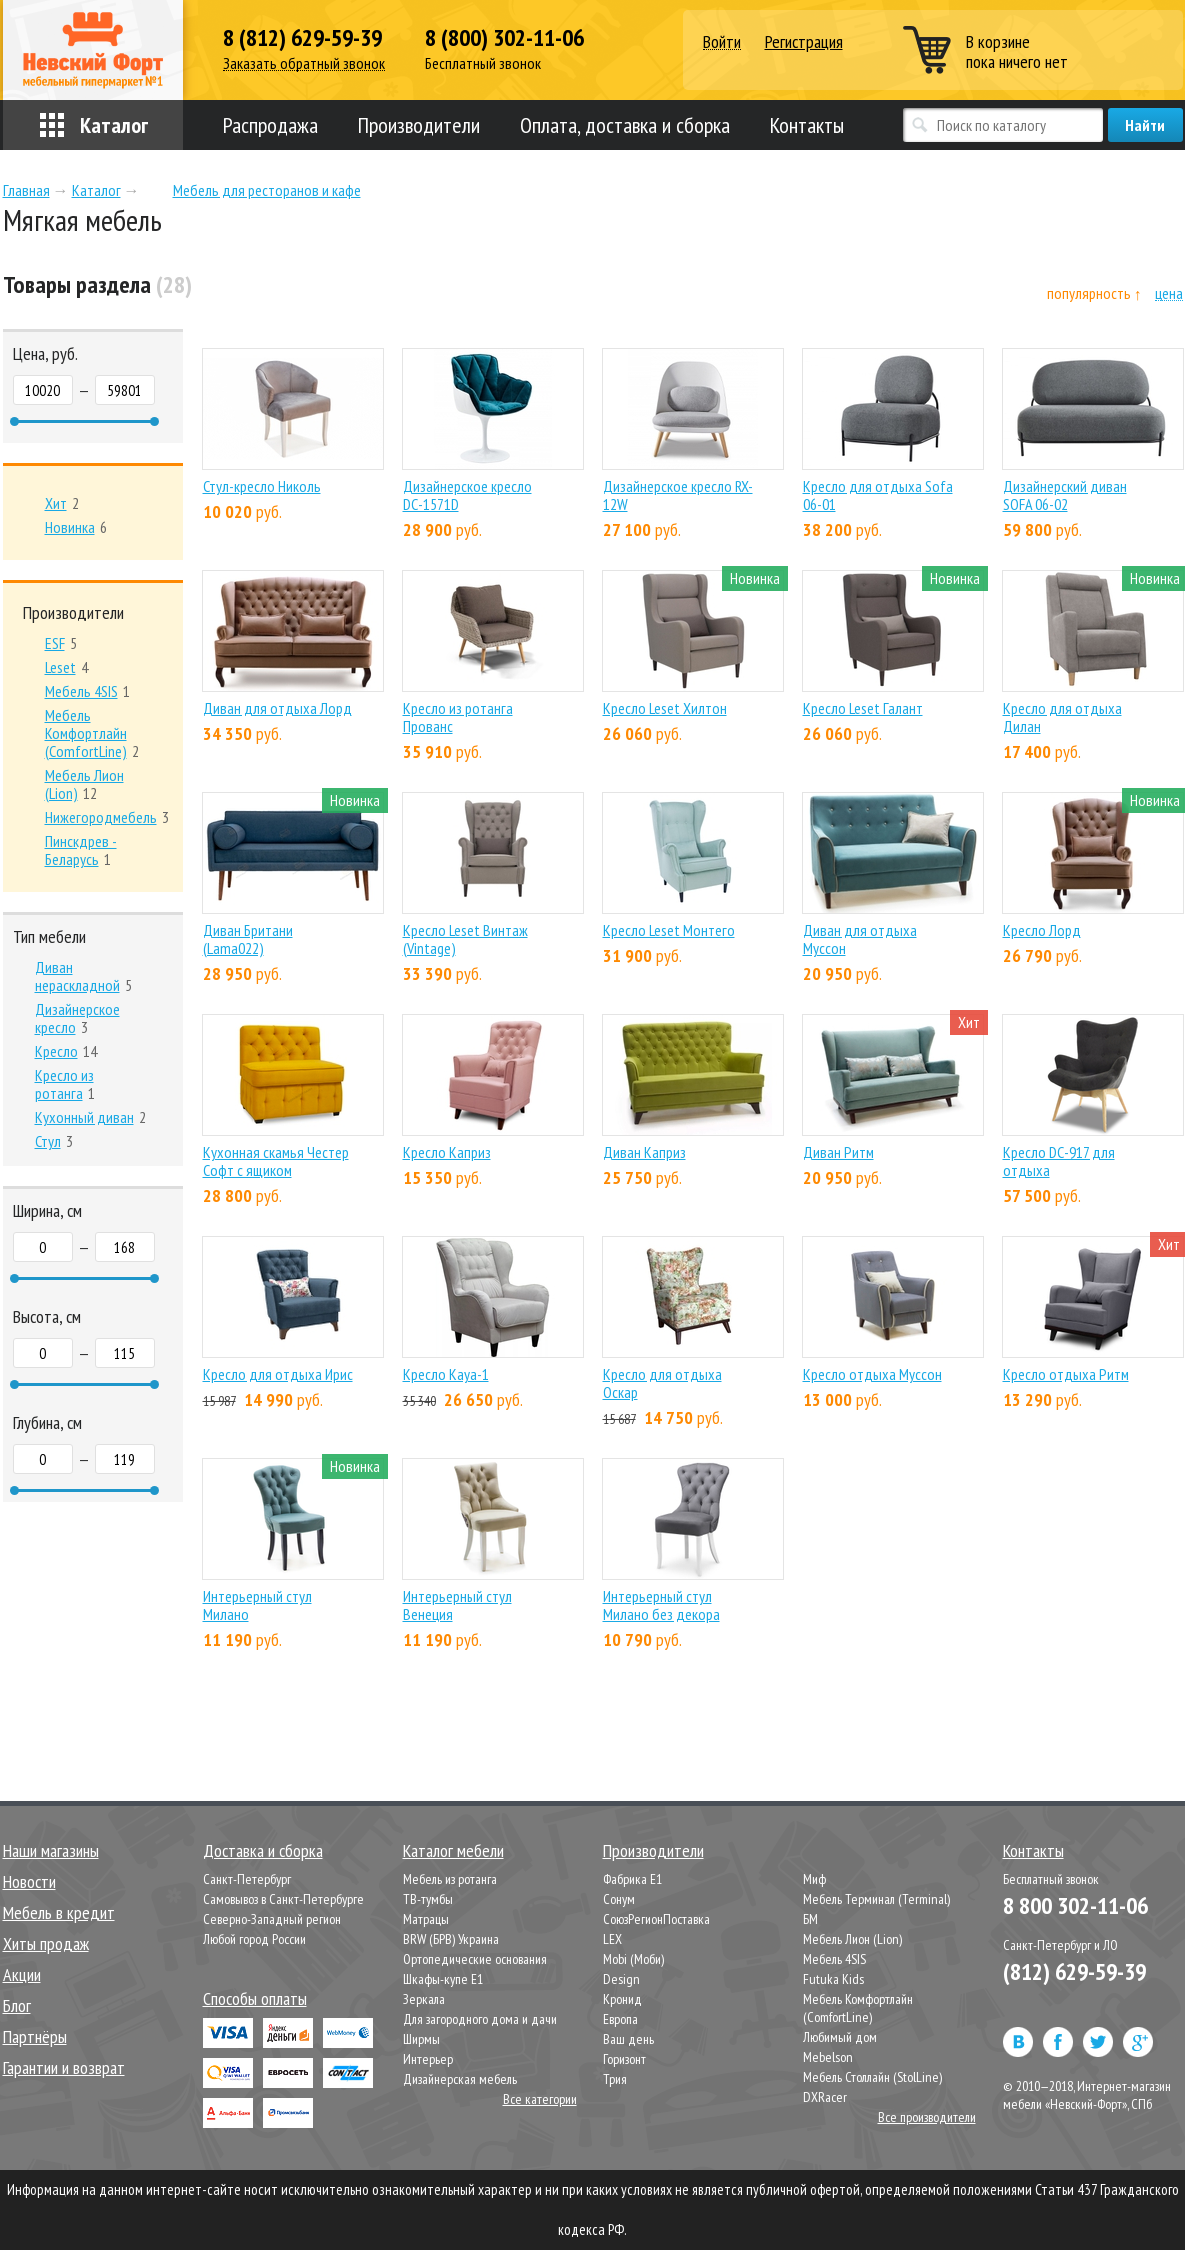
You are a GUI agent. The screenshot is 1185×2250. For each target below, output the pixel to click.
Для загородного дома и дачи (480, 2019)
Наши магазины (51, 1850)
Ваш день (628, 2039)
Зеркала (424, 1999)
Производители (419, 125)
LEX (612, 1939)
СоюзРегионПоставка (656, 1919)
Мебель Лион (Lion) (852, 1939)
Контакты (807, 125)
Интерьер (428, 2059)
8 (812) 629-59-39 (302, 38)
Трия (615, 2079)
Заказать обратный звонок (304, 63)
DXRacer (825, 2097)
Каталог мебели (453, 1850)
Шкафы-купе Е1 (443, 1979)
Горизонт (624, 2059)
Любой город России (254, 1939)
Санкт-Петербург (247, 1879)
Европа (620, 2019)
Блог (17, 2005)
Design (621, 1979)
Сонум (619, 1899)
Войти (722, 42)
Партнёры (35, 2036)
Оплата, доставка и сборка (625, 125)
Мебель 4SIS (834, 1959)
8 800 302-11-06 (1075, 1905)
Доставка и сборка (263, 1850)
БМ (810, 1919)
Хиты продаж (46, 1943)
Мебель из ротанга (450, 1879)
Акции (22, 1974)
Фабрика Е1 (632, 1879)
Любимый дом (840, 2037)
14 (66, 1051)
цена (1169, 293)
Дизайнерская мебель (460, 2079)
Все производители (927, 2117)
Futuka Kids (833, 1979)
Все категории (540, 2099)
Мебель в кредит (59, 1912)
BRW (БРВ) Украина (451, 1939)
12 (84, 784)
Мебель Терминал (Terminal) (876, 1899)
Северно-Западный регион (272, 1919)
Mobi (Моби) (633, 1959)
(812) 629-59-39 (1074, 1971)
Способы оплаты (255, 1998)
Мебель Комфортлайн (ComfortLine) (858, 2008)
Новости (29, 1881)
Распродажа (270, 125)
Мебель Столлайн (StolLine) (872, 2077)
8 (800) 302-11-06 (504, 38)
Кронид (622, 1999)
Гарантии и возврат (64, 2067)
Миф (814, 1879)
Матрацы (426, 1919)
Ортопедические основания (475, 1959)
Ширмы (421, 2039)
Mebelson (828, 2057)
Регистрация (804, 41)
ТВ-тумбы (428, 1899)
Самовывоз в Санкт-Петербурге (283, 1899)
